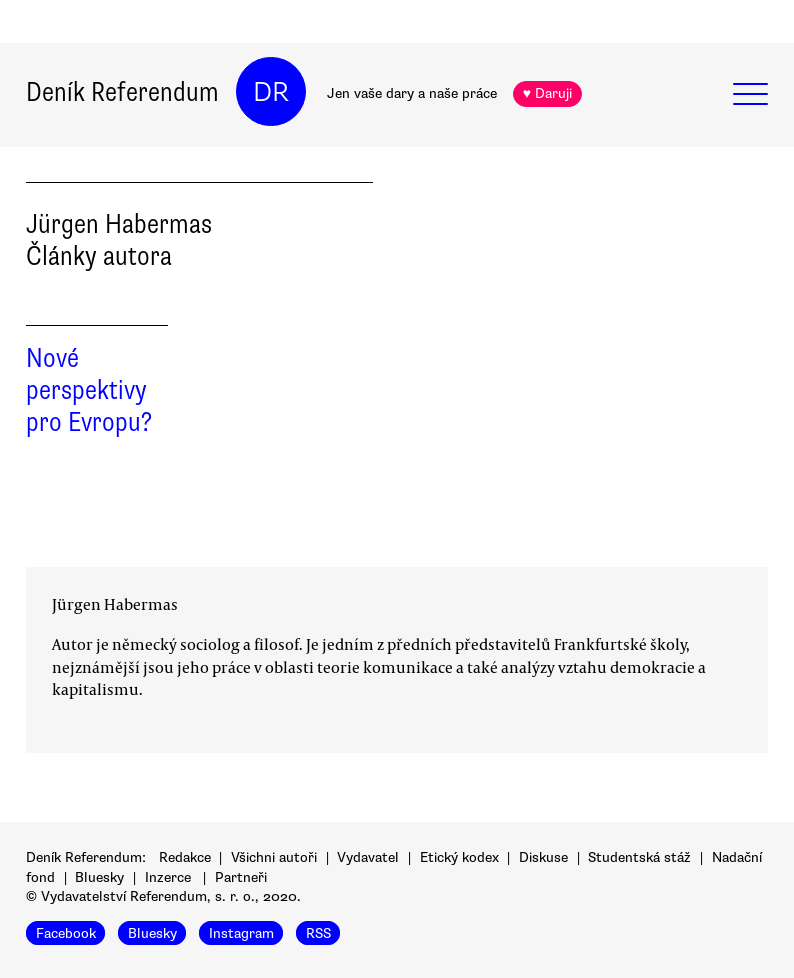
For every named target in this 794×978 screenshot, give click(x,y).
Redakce (185, 857)
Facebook (66, 933)
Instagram (241, 933)
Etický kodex (459, 857)
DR (271, 92)
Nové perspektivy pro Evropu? (89, 390)
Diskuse (543, 857)
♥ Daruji (547, 93)
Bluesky (99, 877)
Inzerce (168, 877)
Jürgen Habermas (115, 604)
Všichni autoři (274, 857)
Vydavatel (368, 857)
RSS (318, 933)
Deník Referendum (122, 92)
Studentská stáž (639, 857)
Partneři (241, 877)
